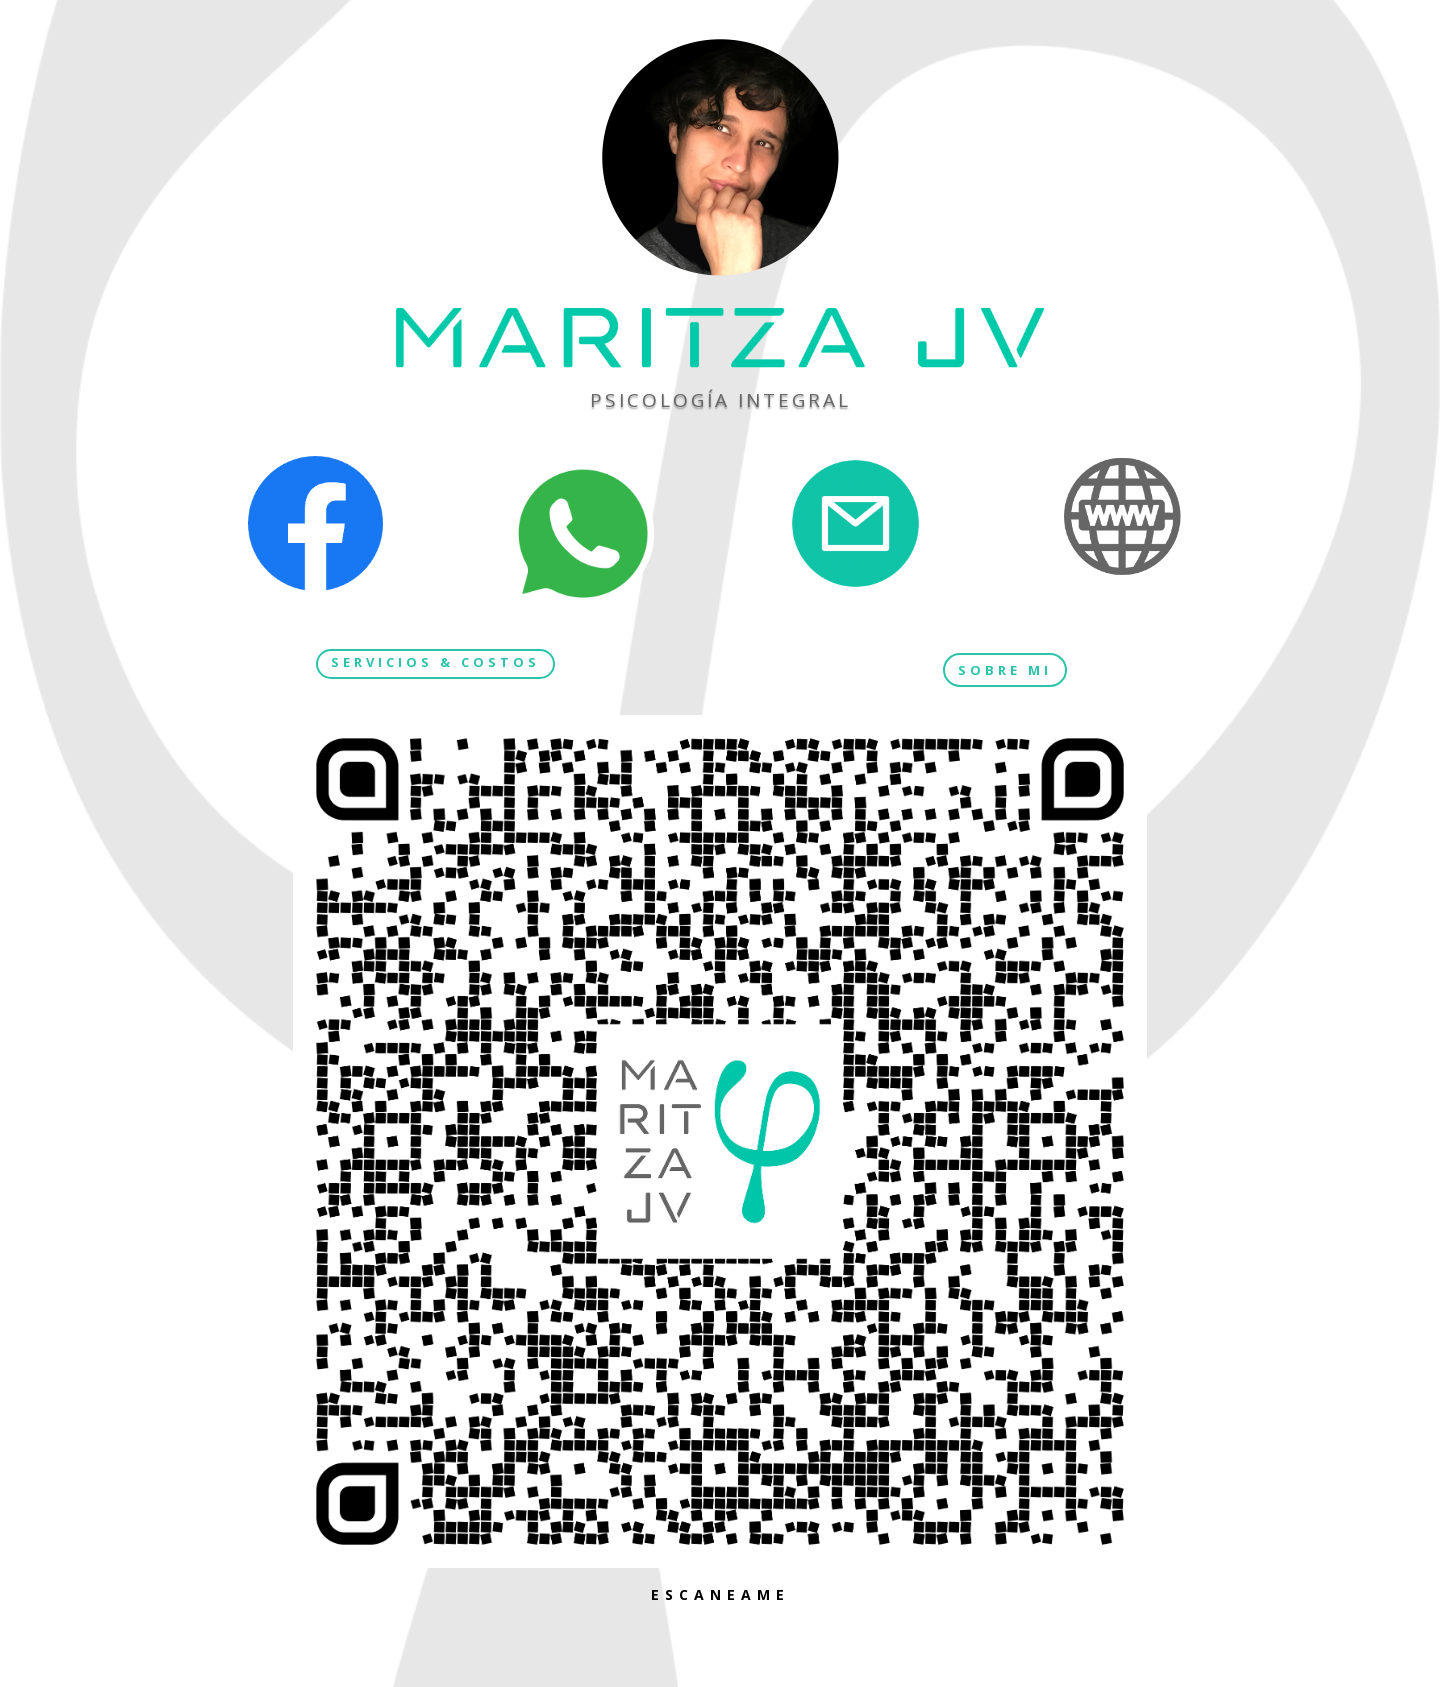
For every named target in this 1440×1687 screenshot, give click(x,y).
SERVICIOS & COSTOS (435, 662)
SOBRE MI (1005, 670)
